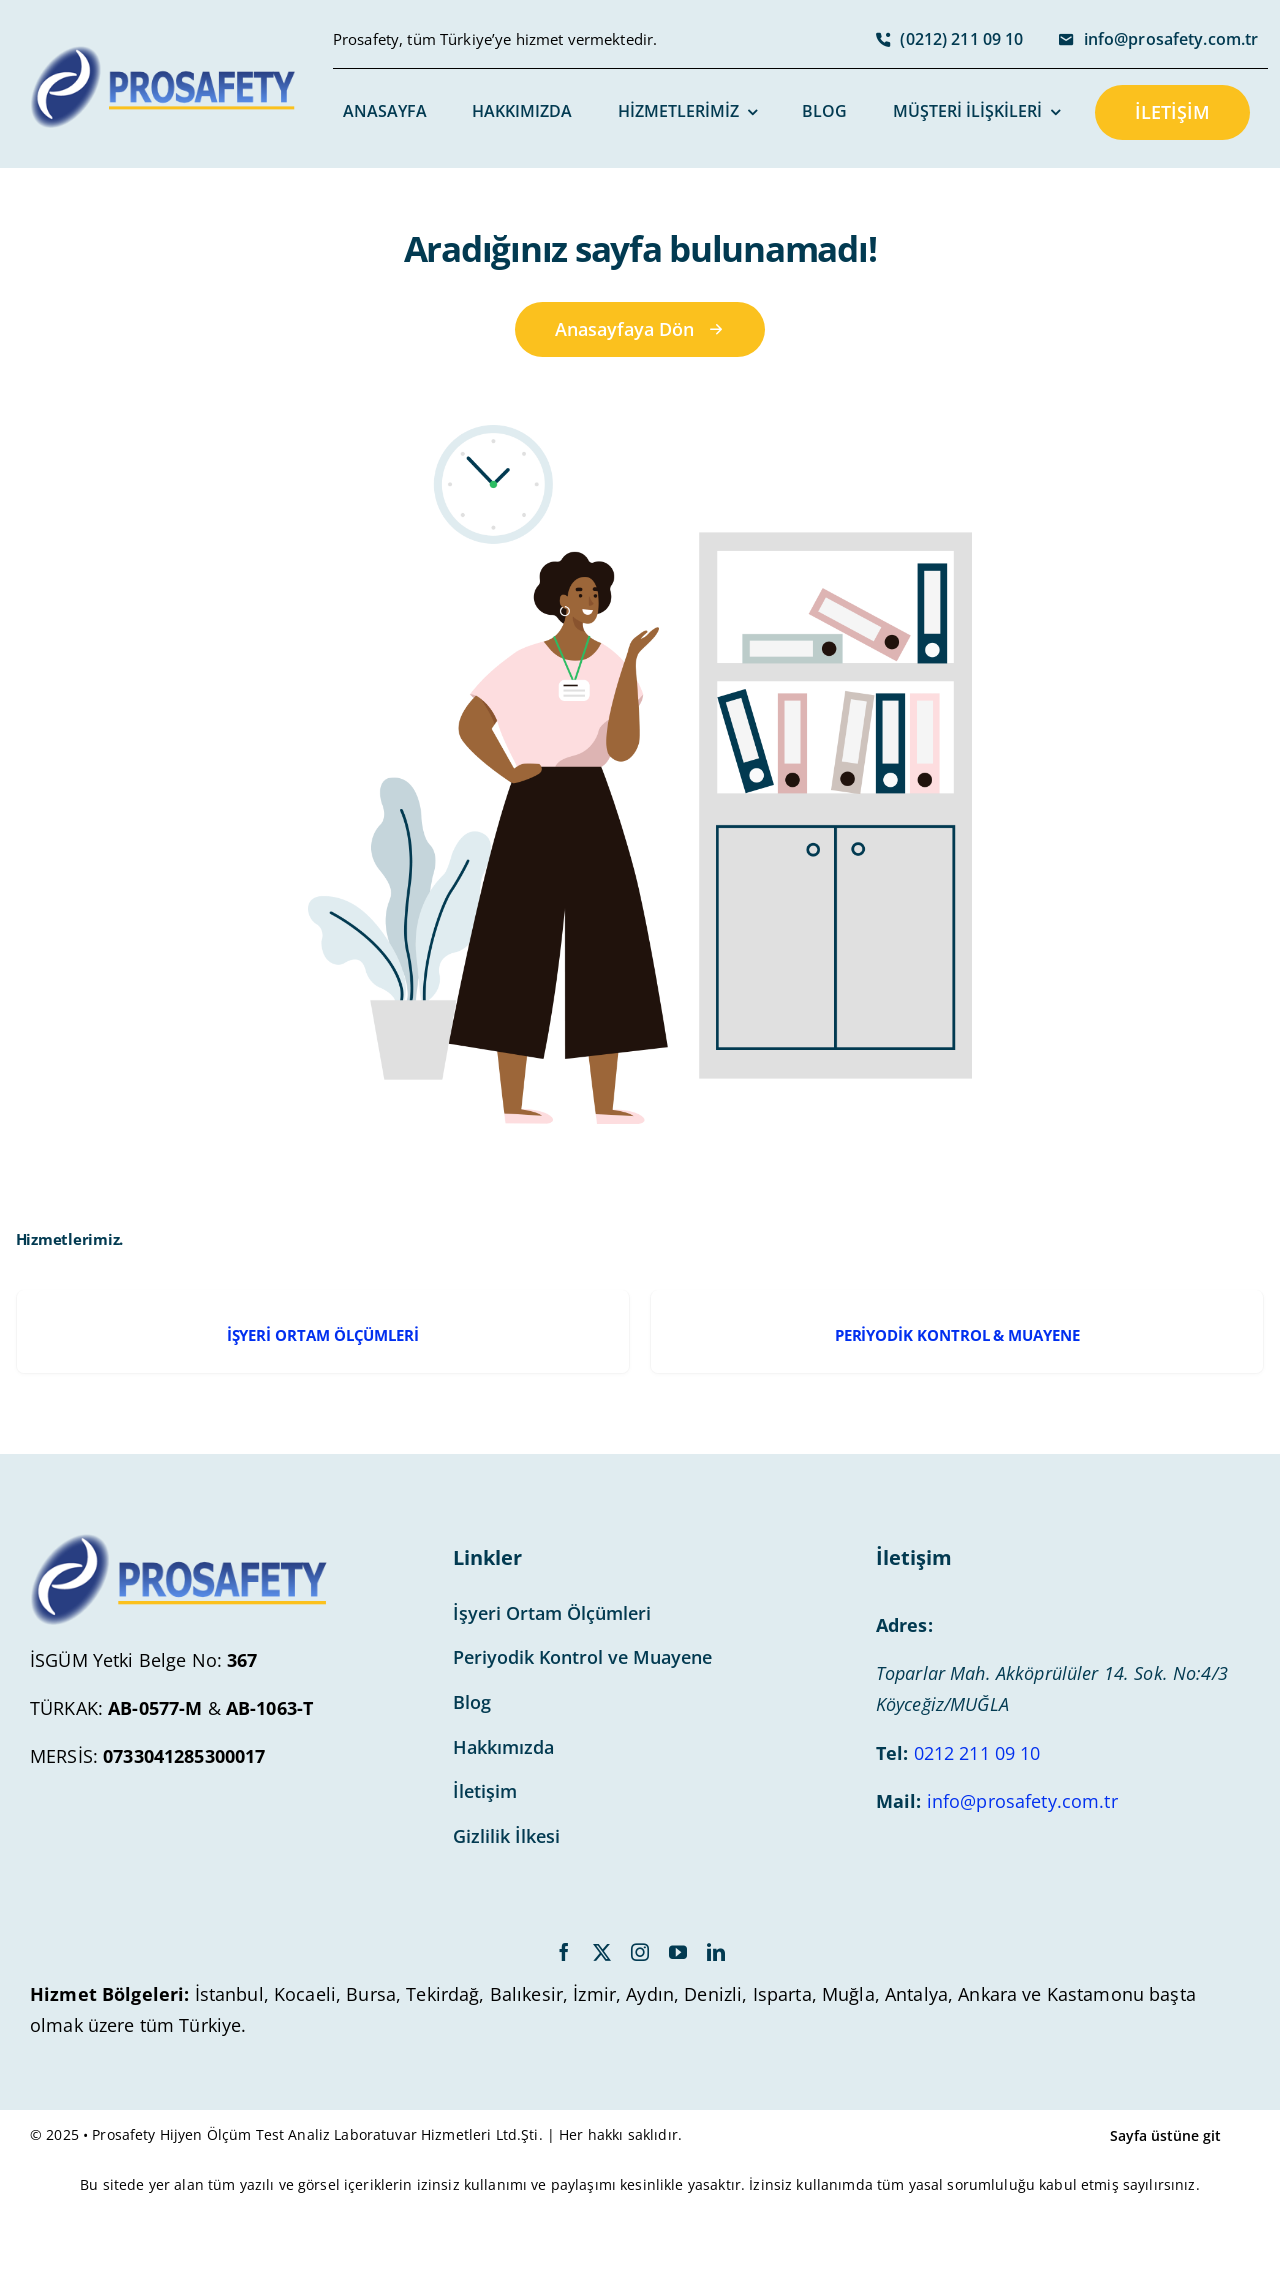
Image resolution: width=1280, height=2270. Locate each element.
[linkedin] (716, 1952)
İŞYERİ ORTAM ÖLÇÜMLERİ (323, 1335)
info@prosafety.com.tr (1022, 1801)
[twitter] (602, 1952)
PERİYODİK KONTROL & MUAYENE (957, 1335)
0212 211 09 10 (977, 1753)
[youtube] (678, 1952)
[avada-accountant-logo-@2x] (164, 55)
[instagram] (640, 1952)
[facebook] (564, 1952)
